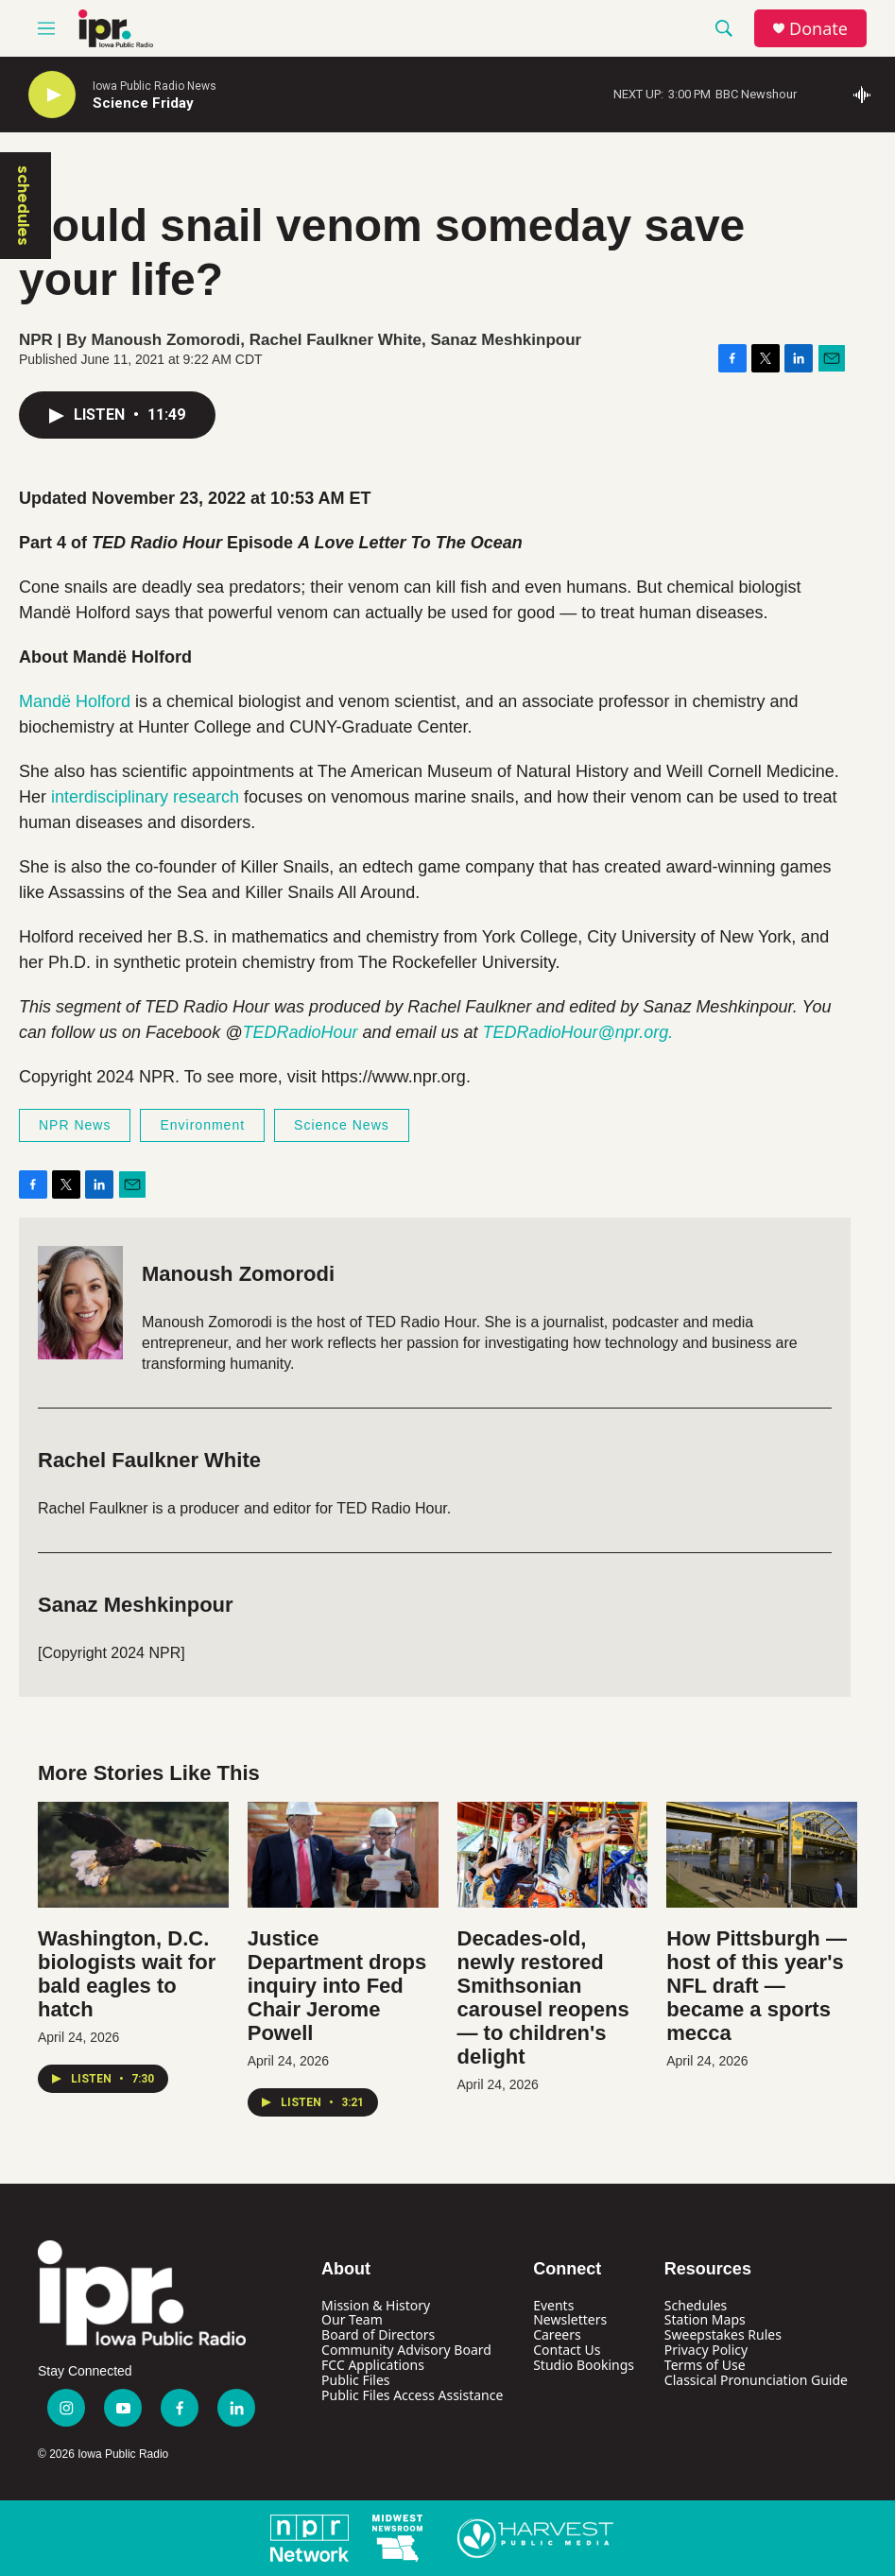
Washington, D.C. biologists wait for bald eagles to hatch (126, 1974)
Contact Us (566, 2350)
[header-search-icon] (724, 28)
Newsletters (570, 2319)
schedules (23, 205)
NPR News (75, 1124)
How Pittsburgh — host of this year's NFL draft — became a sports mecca (756, 1986)
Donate (818, 29)
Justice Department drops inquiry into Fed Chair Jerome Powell (337, 1986)
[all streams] (867, 94)
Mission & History (375, 2305)
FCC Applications (372, 2365)
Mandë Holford (74, 701)
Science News (341, 1124)
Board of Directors (378, 2334)
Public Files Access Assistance (412, 2395)
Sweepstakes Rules (723, 2334)
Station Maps (705, 2319)
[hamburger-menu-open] (46, 28)
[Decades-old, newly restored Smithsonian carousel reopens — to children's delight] (552, 1855)
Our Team (352, 2319)
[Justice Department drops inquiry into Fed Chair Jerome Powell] (343, 1855)
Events (553, 2305)
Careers (556, 2334)
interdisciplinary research (147, 796)
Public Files (355, 2380)
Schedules (695, 2305)
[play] (52, 95)
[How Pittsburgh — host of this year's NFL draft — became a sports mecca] (761, 1855)
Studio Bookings (583, 2365)
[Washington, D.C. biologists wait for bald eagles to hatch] (133, 1855)
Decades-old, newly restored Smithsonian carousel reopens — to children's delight (543, 1997)
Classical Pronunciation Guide (756, 2380)
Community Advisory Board (406, 2350)
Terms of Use (705, 2365)
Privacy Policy (706, 2350)
